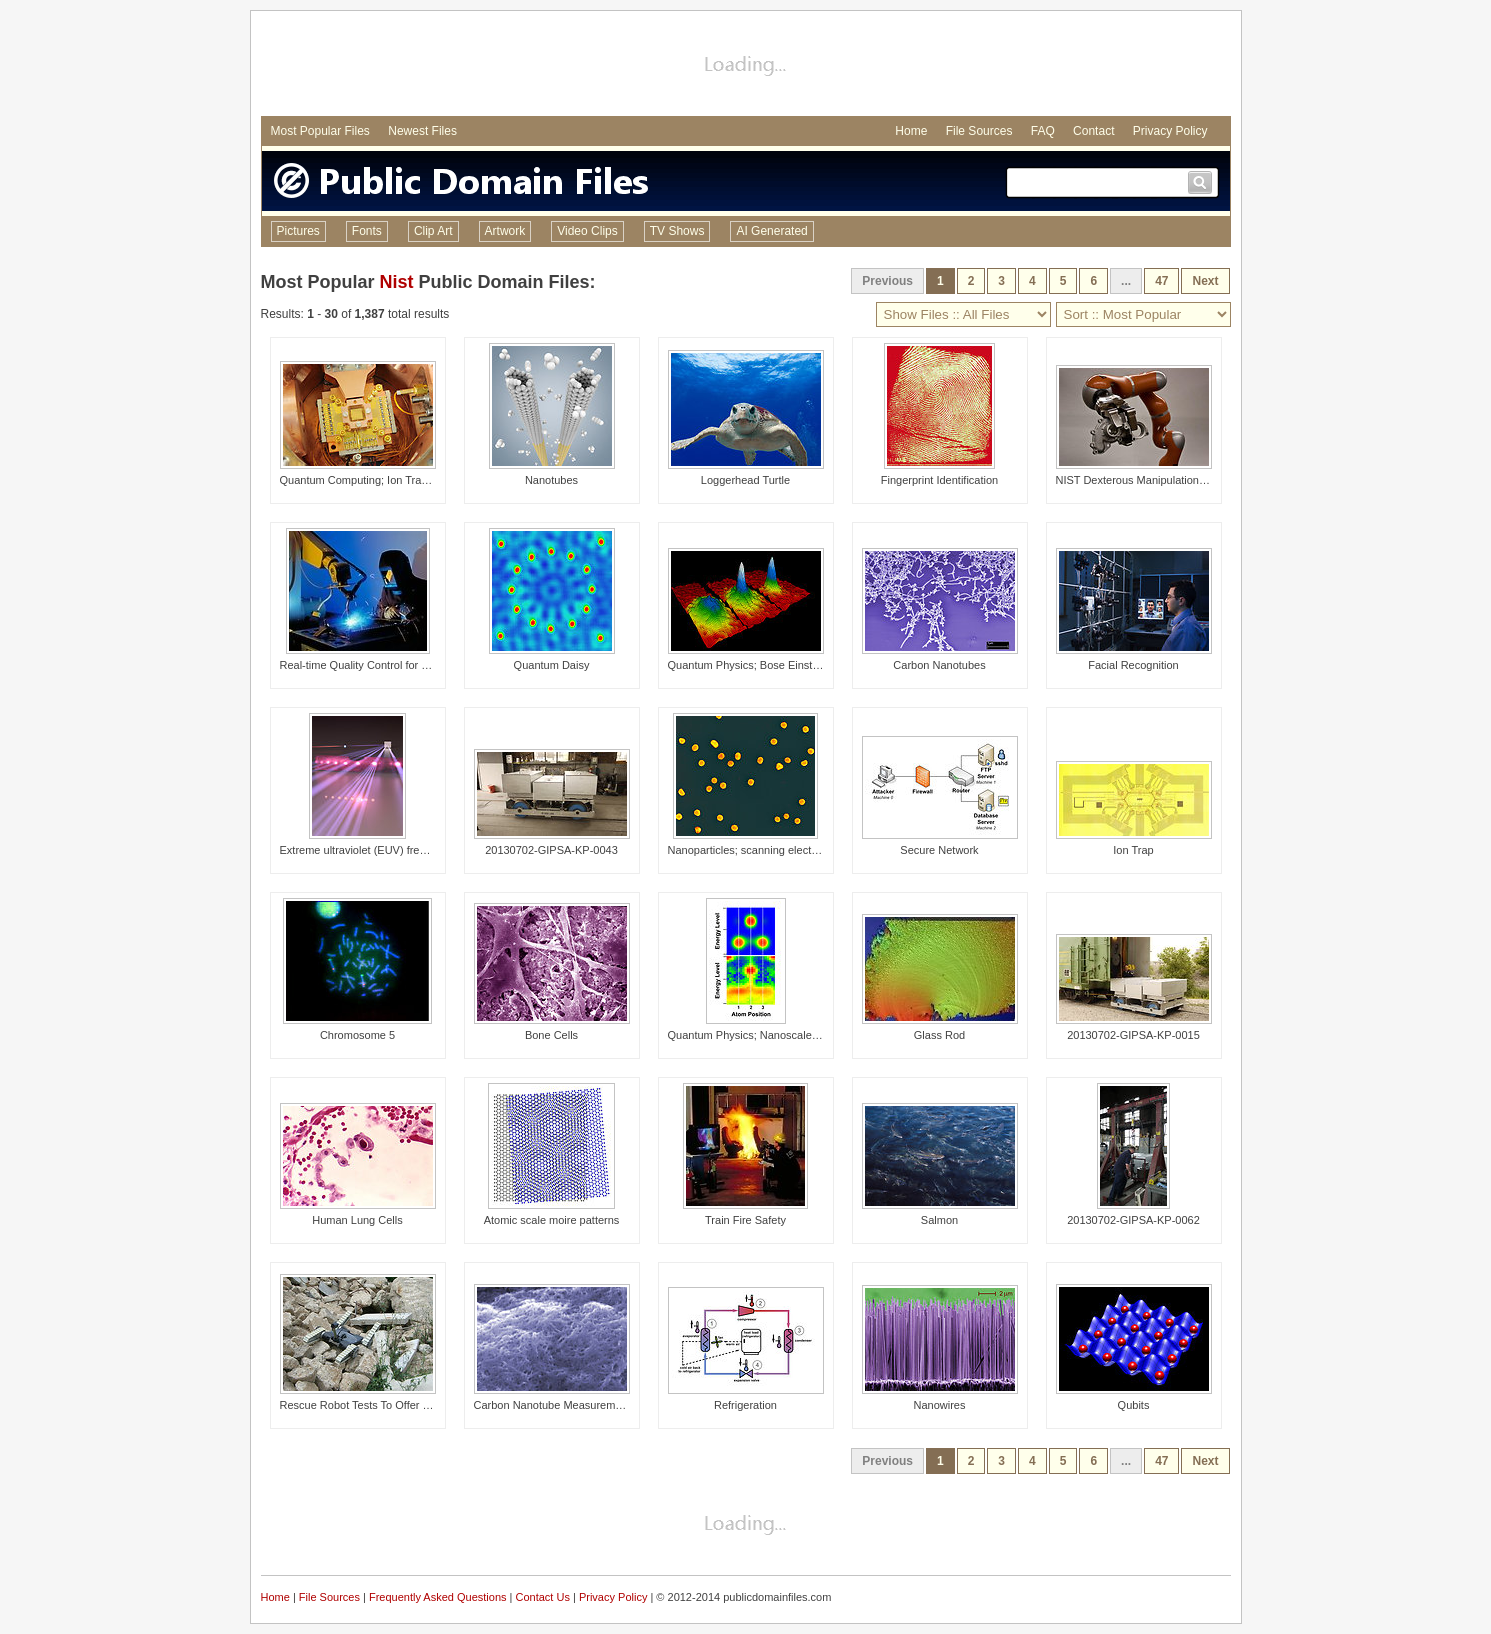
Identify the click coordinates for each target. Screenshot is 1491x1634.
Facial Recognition (1133, 665)
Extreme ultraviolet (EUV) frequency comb (382, 850)
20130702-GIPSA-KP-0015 (1133, 1035)
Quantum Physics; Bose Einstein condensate (778, 665)
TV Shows (677, 231)
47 (1161, 281)
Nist (397, 282)
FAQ (1043, 131)
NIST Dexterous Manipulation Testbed (1148, 480)
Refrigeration (745, 1405)
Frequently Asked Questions (438, 1597)
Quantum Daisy (552, 665)
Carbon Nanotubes (939, 665)
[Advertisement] (746, 66)
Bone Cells (551, 1035)
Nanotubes (551, 480)
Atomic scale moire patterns (552, 1220)
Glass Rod (939, 1035)
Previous (887, 281)
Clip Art (433, 231)
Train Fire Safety (745, 1220)
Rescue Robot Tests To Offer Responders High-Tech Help (420, 1405)
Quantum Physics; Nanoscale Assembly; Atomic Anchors (806, 1035)
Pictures (298, 231)
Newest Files (422, 131)
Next (1205, 281)
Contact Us (543, 1597)
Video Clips (587, 231)
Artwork (505, 231)
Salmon (939, 1220)
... (1126, 281)
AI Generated (771, 231)
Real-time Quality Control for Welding (370, 665)
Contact (1093, 131)
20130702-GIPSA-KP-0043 (551, 850)
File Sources (979, 131)
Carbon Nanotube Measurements (555, 1405)
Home (911, 131)
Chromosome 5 (357, 1035)
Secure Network (939, 850)
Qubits (1134, 1405)
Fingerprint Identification (939, 480)
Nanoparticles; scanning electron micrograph (777, 850)
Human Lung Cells (357, 1220)
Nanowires (940, 1405)
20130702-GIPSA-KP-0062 (1133, 1220)
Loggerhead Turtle (745, 480)
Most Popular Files (320, 131)
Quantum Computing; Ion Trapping (364, 480)
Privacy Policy (1170, 131)
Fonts (367, 231)
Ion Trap (1133, 850)
